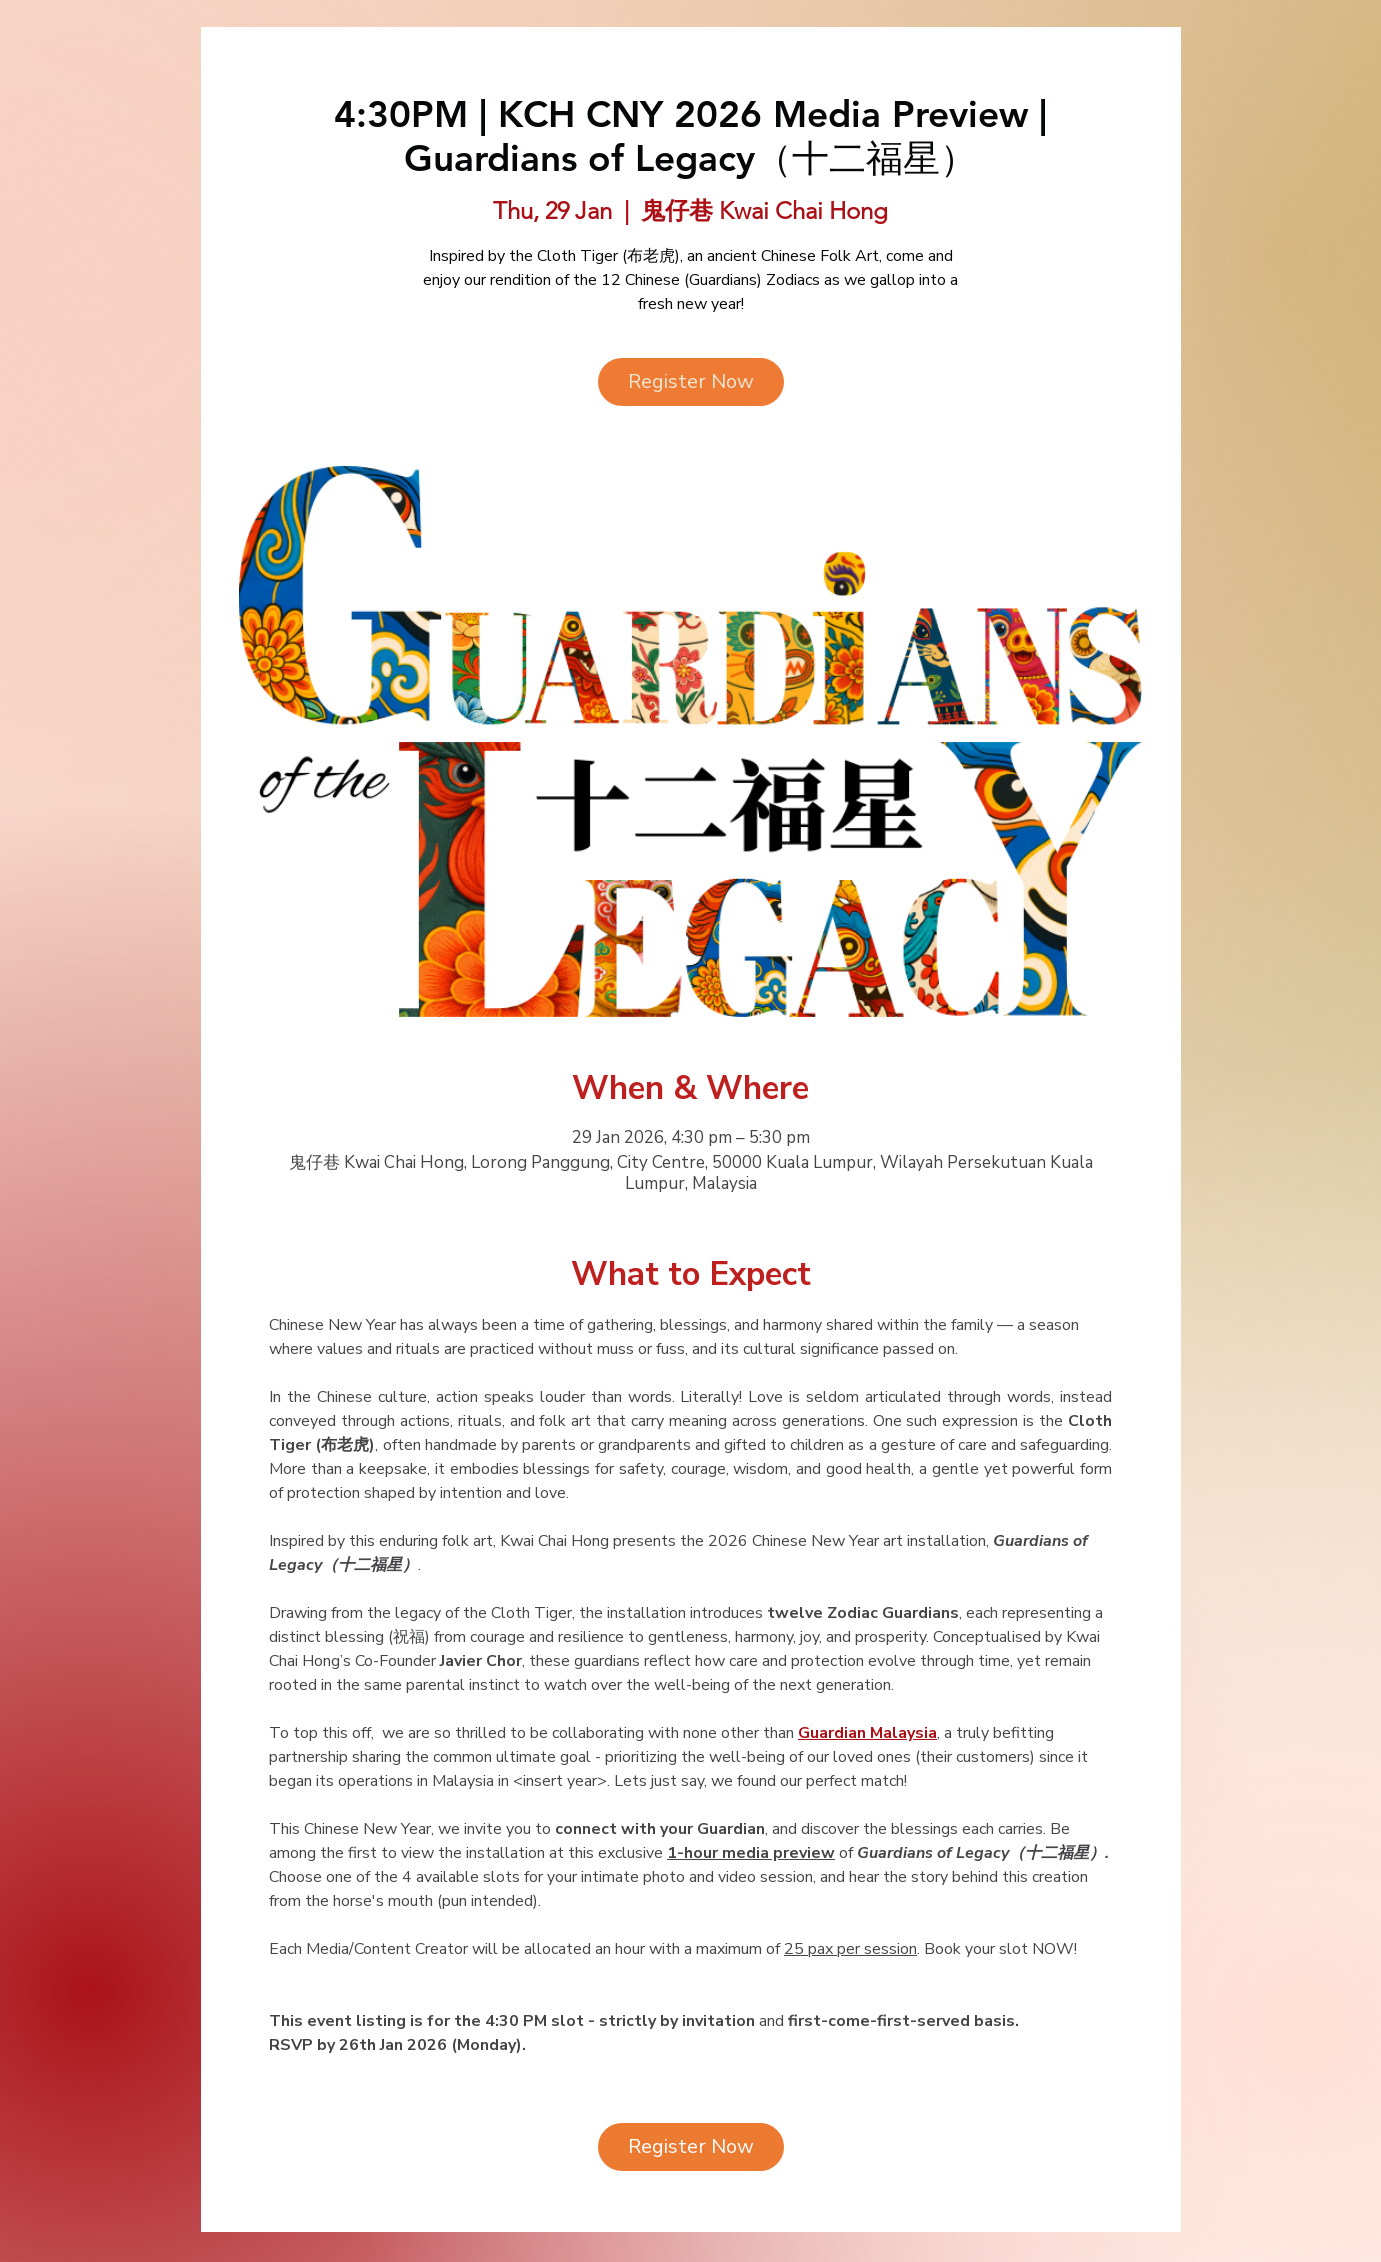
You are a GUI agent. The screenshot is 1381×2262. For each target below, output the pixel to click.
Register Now (691, 381)
